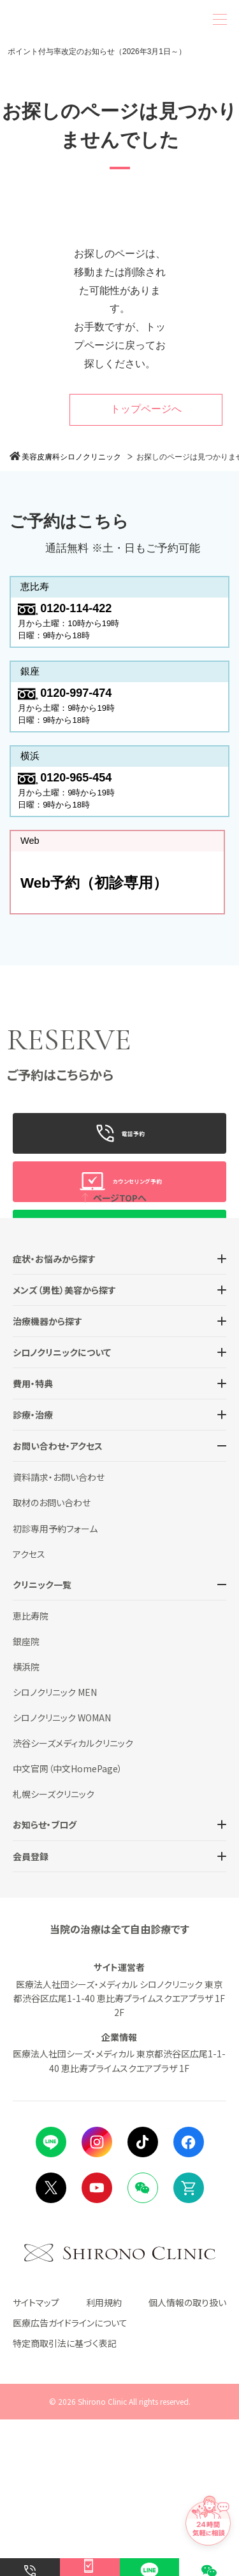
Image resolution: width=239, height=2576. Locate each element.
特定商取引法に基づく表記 (65, 2499)
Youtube (97, 2343)
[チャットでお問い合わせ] (207, 2506)
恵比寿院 (30, 1772)
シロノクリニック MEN (55, 1848)
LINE (51, 2298)
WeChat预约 (119, 1299)
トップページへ (146, 408)
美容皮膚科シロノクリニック (71, 456)
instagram (97, 2298)
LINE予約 (119, 1251)
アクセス (29, 1710)
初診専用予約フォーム (55, 1684)
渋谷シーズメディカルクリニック (73, 1899)
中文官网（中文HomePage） (67, 1924)
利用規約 (104, 2458)
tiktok (142, 2298)
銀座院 (26, 1797)
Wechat (142, 2343)
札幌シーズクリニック (53, 1950)
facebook (188, 2298)
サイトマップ (36, 2458)
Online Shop (188, 2343)
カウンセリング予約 (119, 1202)
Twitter (51, 2343)
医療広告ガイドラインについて (70, 2479)
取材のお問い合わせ (52, 1659)
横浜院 (26, 1822)
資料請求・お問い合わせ (59, 1633)
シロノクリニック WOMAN (62, 1873)
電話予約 (119, 1154)
